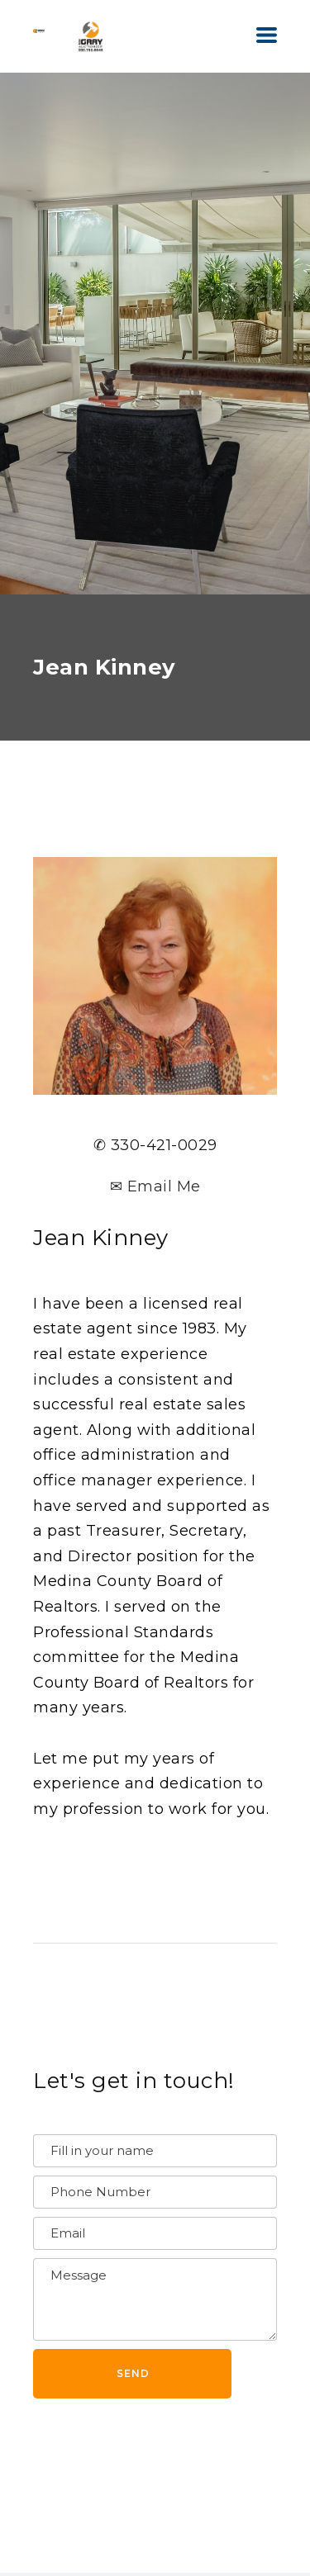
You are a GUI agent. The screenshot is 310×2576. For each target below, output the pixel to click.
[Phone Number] (155, 2192)
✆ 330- (119, 1145)
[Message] (155, 2299)
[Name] (155, 2150)
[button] (266, 35)
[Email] (155, 2233)
